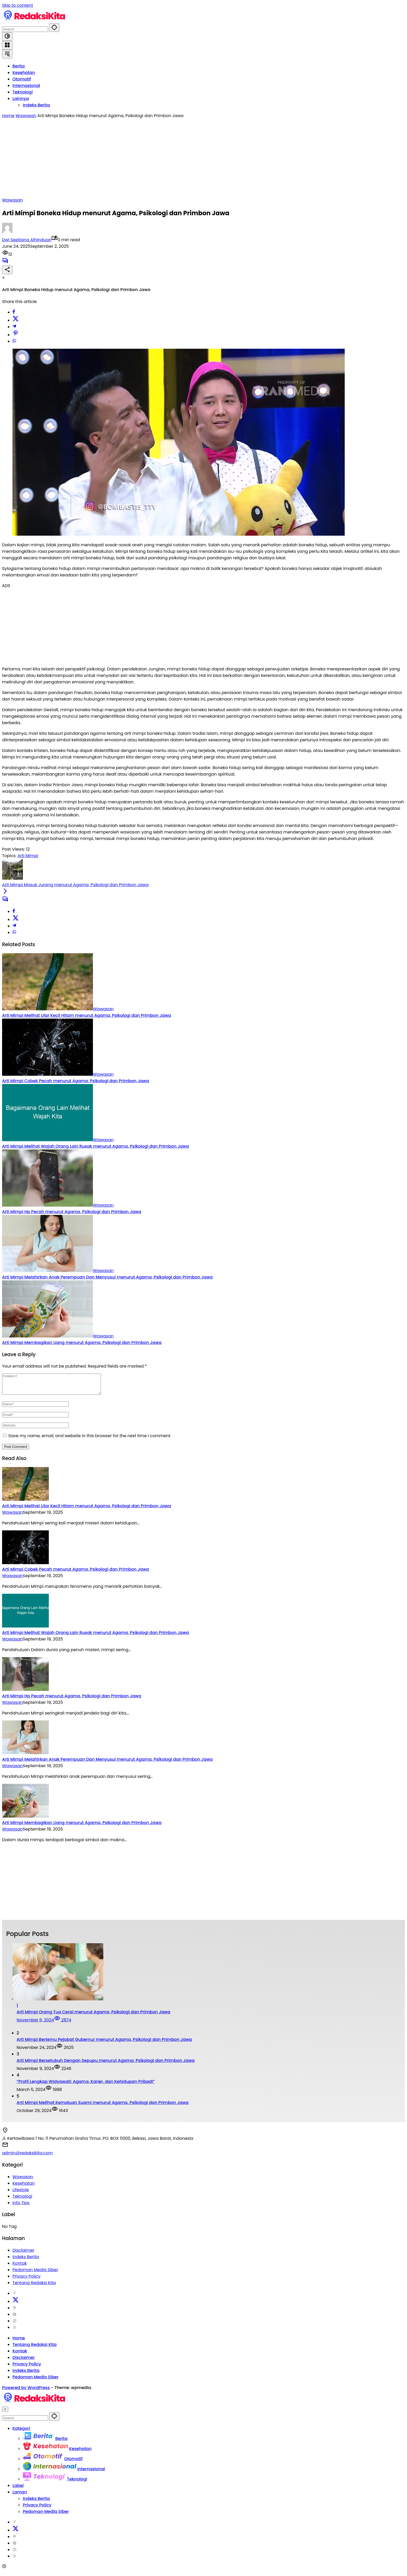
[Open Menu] (7, 45)
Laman (19, 2496)
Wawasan (12, 200)
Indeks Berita (25, 2261)
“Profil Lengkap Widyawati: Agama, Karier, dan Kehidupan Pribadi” (86, 2085)
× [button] (5, 2413)
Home (18, 2342)
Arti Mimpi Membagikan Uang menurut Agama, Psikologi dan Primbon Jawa (81, 1343)
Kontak (19, 2267)
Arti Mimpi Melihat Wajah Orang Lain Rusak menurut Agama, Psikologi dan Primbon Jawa (95, 1146)
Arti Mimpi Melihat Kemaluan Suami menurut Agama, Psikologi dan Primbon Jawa (102, 2106)
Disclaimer (23, 2254)
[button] (54, 27)
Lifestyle (20, 2194)
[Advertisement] (203, 158)
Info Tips (21, 2207)
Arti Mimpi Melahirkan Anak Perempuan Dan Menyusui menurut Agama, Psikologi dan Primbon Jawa (107, 1277)
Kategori (21, 2432)
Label (18, 2489)
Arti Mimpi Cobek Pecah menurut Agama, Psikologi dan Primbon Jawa (75, 1081)
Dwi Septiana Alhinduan (26, 240)
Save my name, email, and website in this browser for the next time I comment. (89, 1440)
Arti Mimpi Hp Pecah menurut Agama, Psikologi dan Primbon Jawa (71, 1212)
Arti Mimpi (27, 856)
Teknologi (22, 2200)
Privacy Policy (26, 2280)
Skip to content (17, 5)
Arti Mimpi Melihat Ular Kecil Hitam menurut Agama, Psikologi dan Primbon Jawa (86, 1015)
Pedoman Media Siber (35, 2274)
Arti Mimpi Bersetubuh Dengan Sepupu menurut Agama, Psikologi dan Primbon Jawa (106, 2064)
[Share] (7, 270)
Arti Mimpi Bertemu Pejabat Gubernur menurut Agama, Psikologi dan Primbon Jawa (104, 2043)
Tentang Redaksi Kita (34, 2287)
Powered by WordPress (26, 2392)
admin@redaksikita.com (27, 2157)
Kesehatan (23, 2187)
